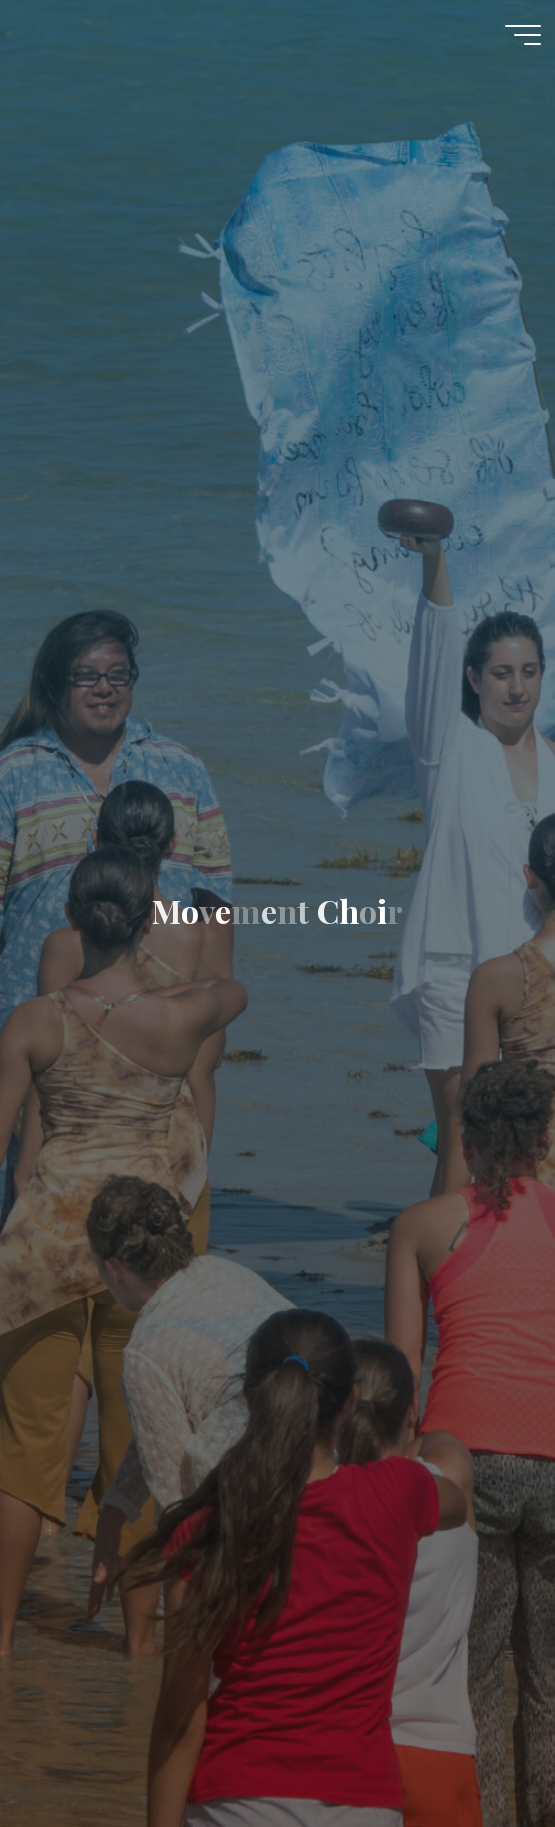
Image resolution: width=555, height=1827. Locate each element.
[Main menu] (523, 35)
